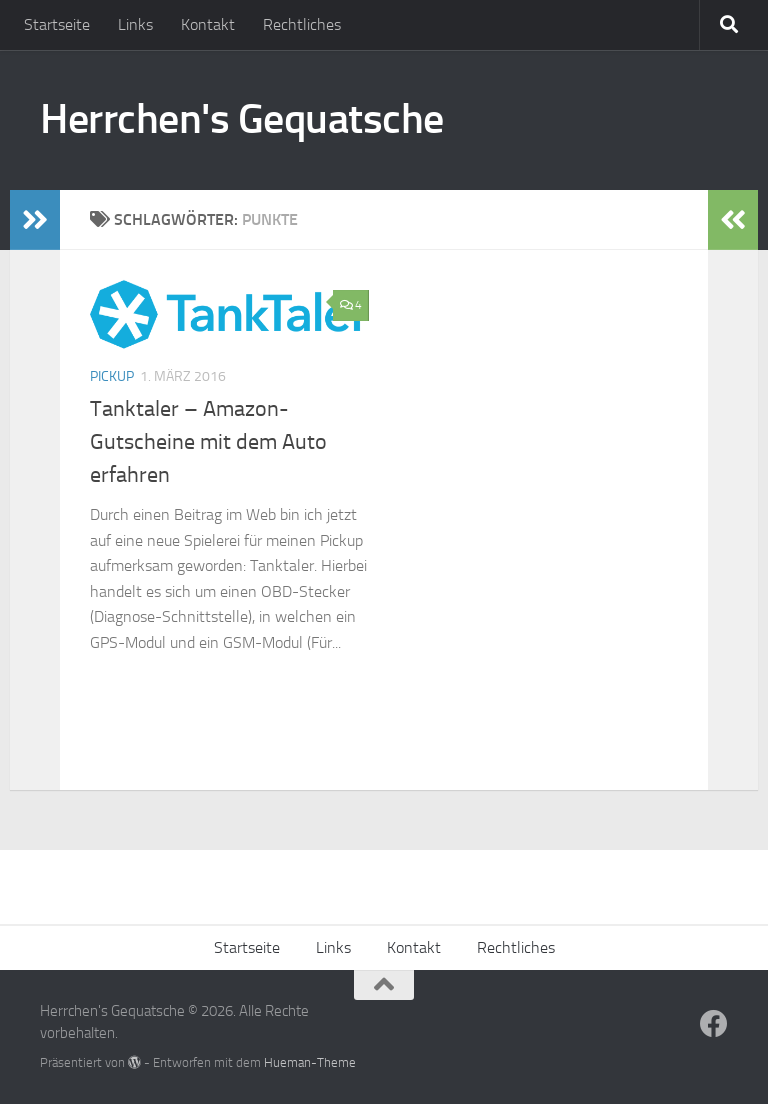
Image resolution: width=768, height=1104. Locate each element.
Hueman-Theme (310, 1062)
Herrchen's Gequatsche (242, 119)
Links (135, 24)
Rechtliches (302, 24)
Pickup (112, 376)
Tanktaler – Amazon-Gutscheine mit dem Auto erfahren (208, 442)
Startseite (57, 24)
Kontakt (208, 24)
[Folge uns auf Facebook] (714, 1024)
